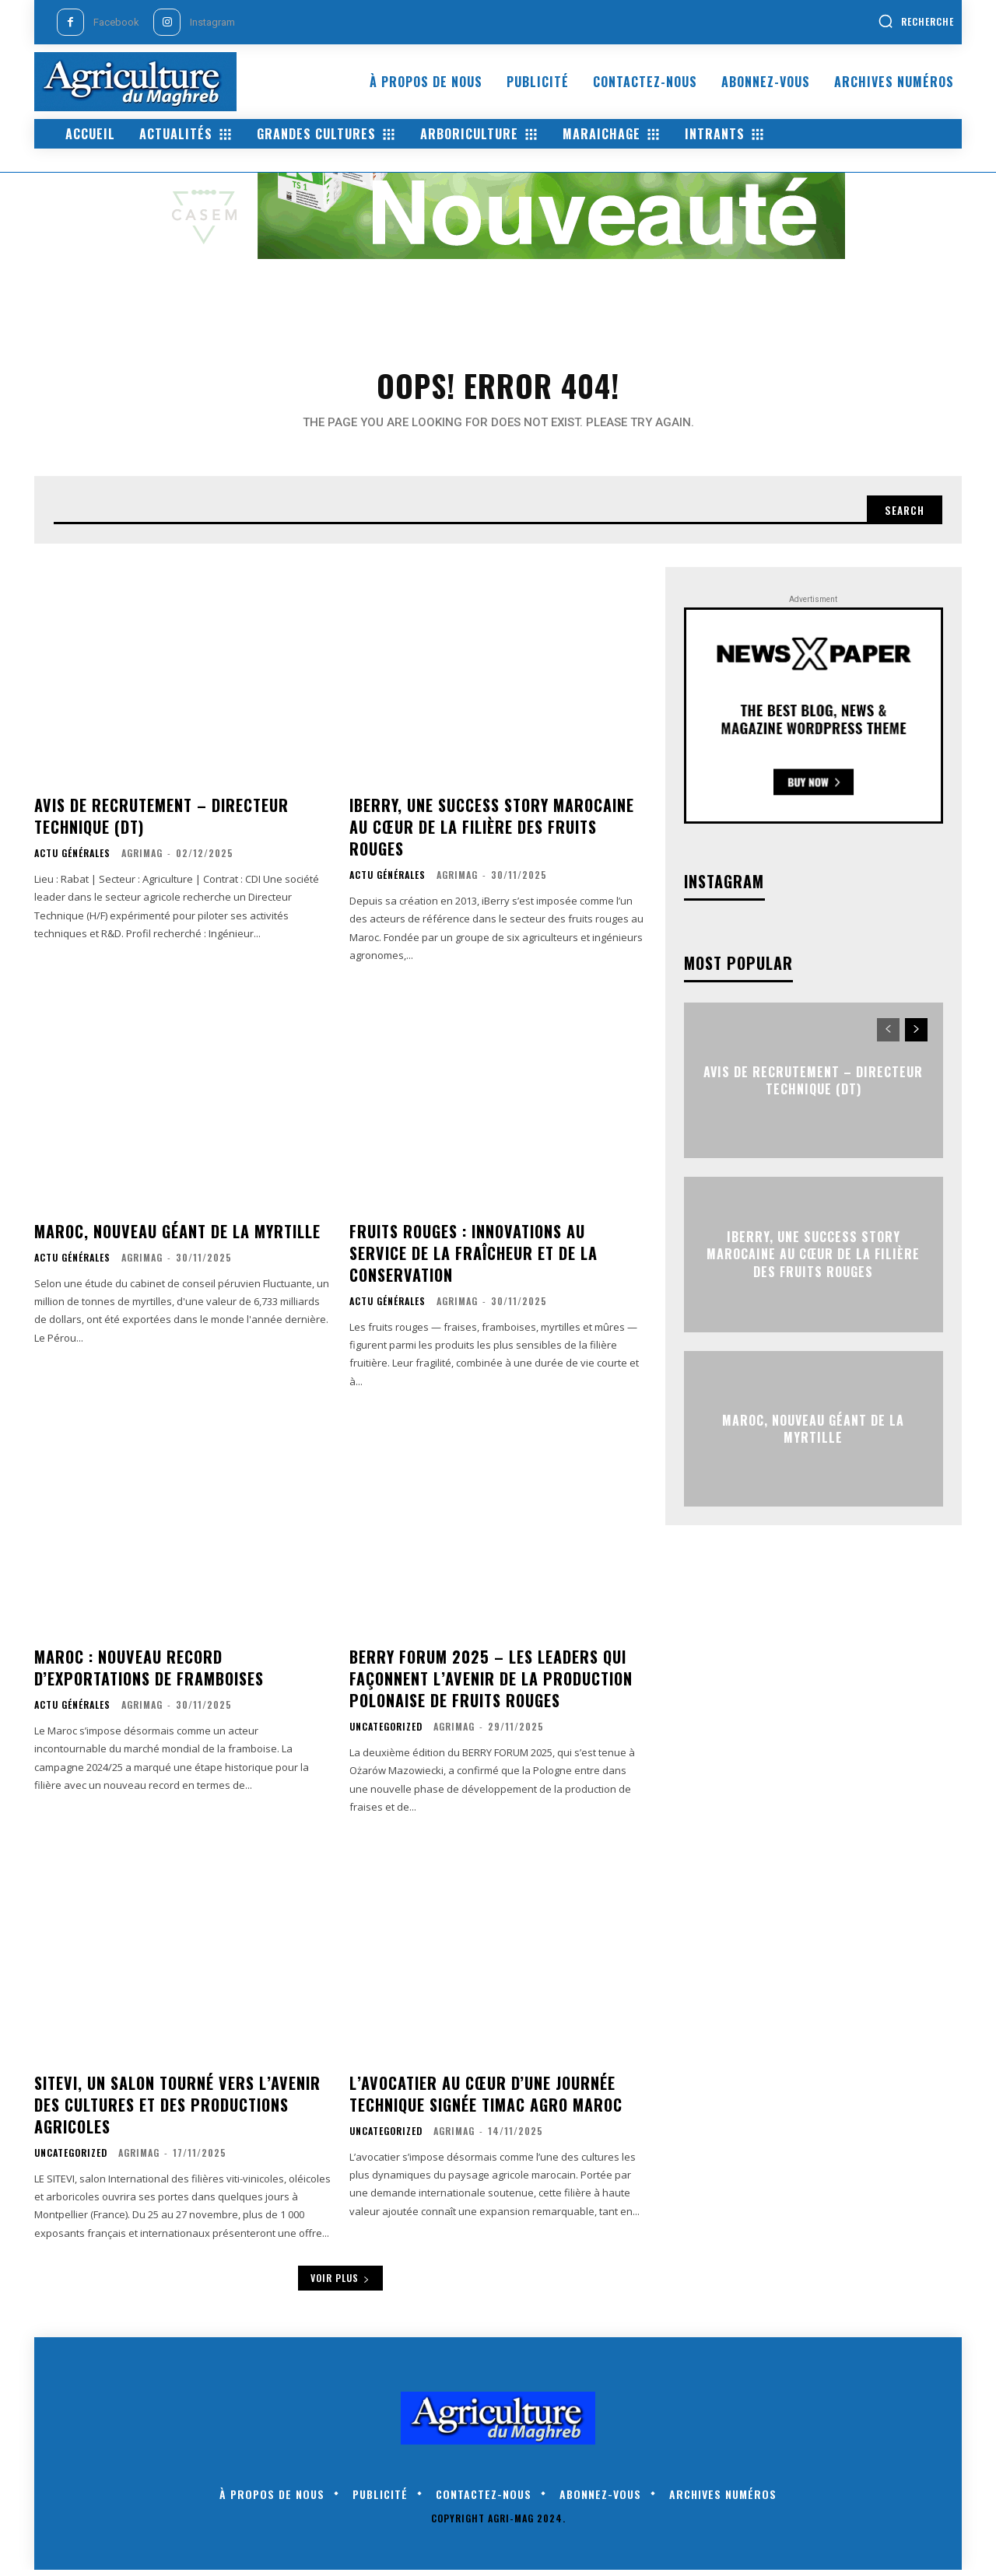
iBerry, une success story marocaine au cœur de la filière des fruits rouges (491, 833)
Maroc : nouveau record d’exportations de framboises (149, 1673)
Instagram (212, 22)
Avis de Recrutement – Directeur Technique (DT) (161, 822)
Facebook (116, 22)
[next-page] (916, 1036)
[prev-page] (888, 1036)
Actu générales (72, 859)
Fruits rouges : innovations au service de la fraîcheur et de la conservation (473, 1259)
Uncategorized (386, 1733)
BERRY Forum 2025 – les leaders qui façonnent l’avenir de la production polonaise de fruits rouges (491, 1684)
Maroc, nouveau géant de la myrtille (177, 1237)
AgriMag (142, 859)
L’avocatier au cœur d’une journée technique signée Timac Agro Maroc (485, 2100)
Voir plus (340, 2284)
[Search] (901, 514)
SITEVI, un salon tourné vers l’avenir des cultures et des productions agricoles (177, 2110)
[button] (916, 21)
